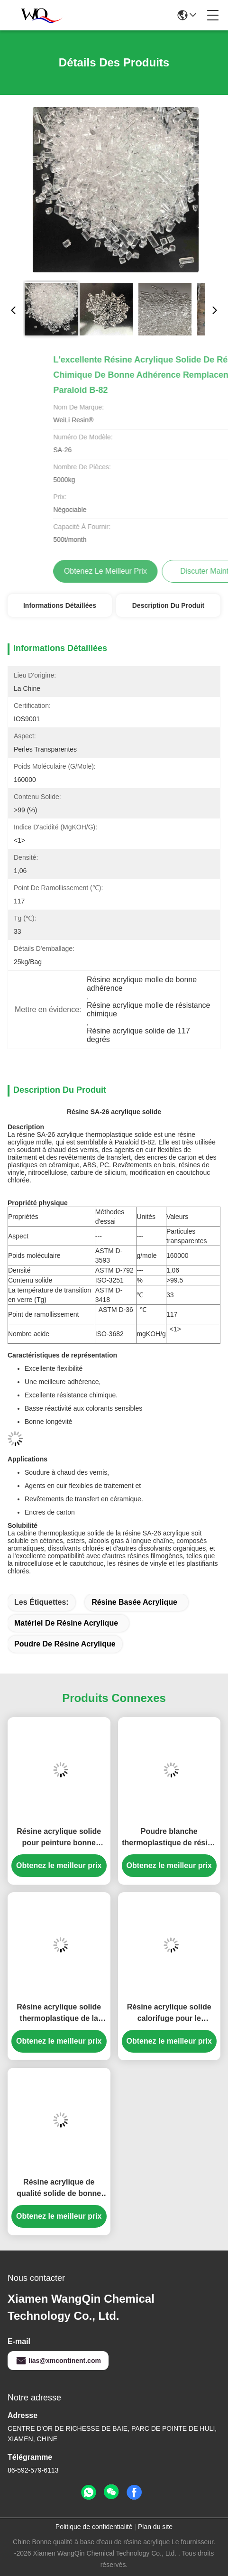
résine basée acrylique (134, 1602)
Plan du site (155, 2526)
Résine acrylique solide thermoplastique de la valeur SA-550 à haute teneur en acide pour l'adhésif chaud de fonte (59, 2013)
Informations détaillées (59, 605)
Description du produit (168, 605)
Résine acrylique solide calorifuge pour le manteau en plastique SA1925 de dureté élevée (169, 2013)
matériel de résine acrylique (66, 1623)
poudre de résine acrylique (65, 1644)
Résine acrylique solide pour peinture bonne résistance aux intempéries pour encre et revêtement (58, 1838)
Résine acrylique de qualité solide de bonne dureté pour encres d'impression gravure (59, 2188)
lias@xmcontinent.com (58, 2360)
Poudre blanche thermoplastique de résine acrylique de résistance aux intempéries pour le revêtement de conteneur (169, 1838)
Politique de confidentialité (94, 2526)
